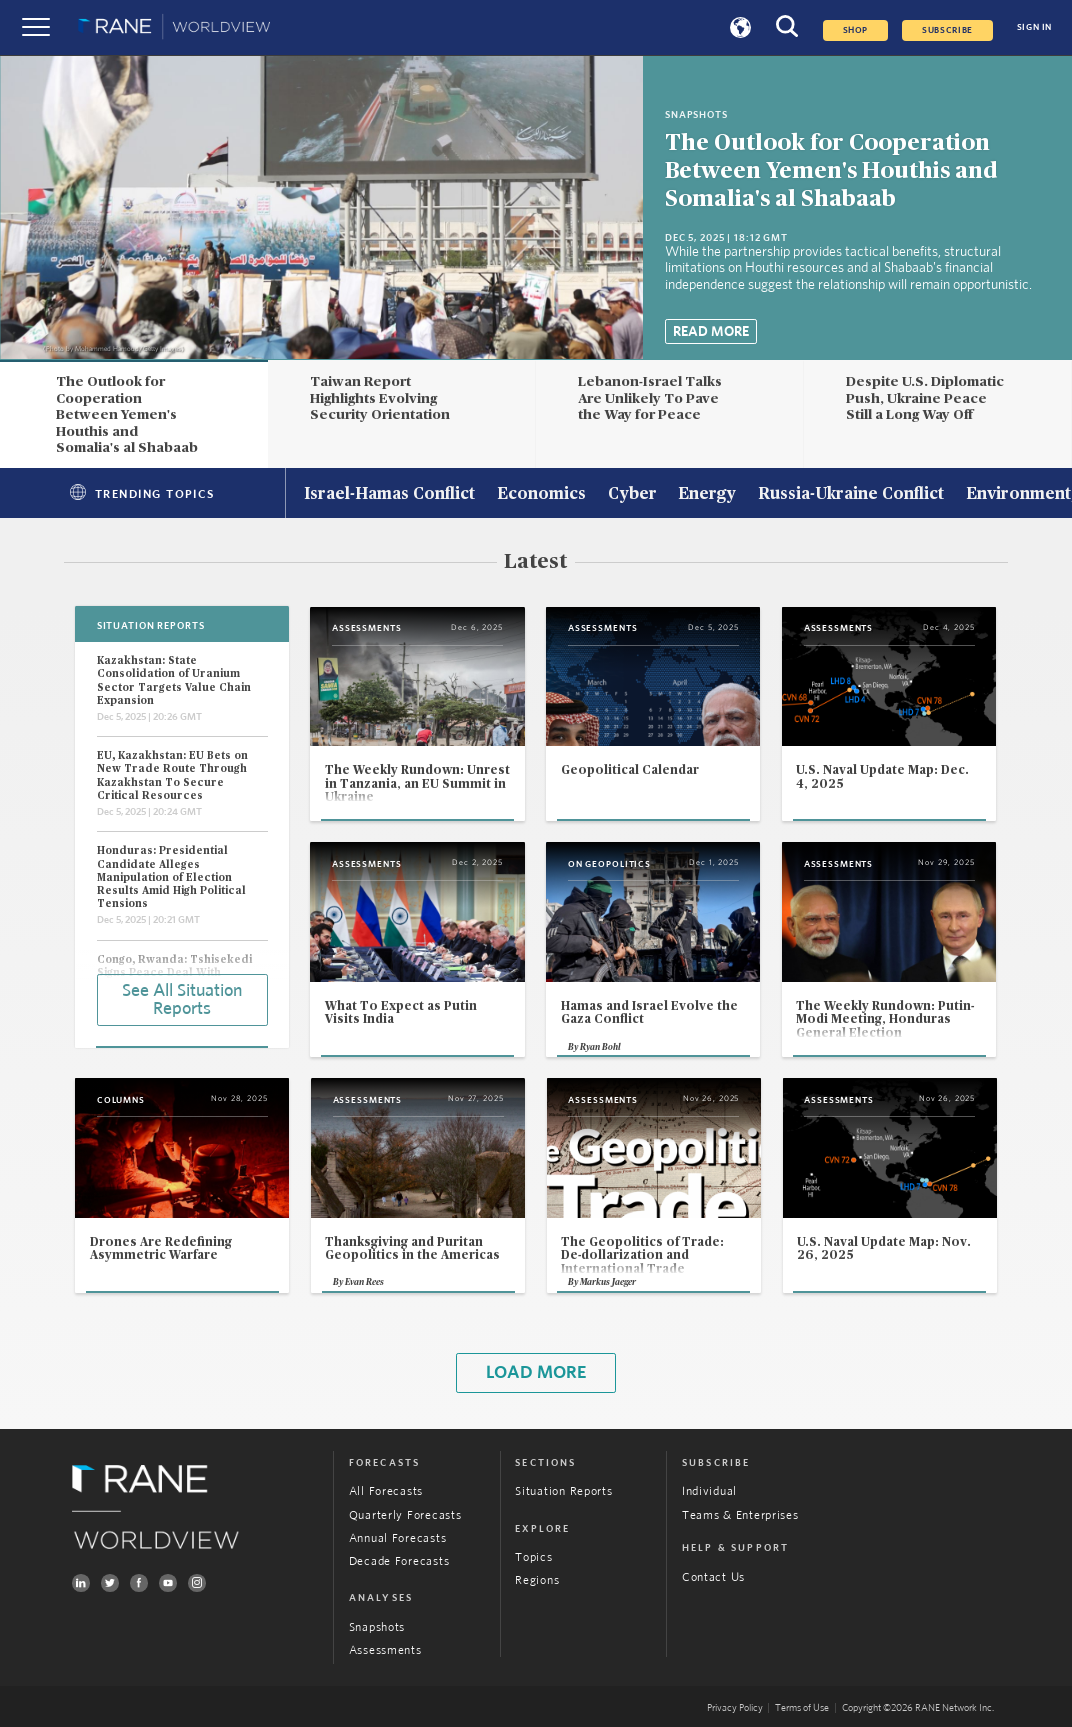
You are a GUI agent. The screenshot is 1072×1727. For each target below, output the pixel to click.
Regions (537, 1580)
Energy (707, 495)
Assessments (385, 1650)
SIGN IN (1034, 27)
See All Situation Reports (182, 1000)
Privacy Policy (735, 1708)
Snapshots (377, 1627)
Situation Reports (563, 1491)
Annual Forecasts (398, 1538)
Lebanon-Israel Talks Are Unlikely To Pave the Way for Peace (650, 398)
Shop (856, 30)
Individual (709, 1491)
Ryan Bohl (600, 1047)
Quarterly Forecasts (405, 1515)
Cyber (632, 495)
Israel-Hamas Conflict (389, 495)
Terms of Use (802, 1708)
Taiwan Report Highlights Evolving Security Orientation (380, 398)
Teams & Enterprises (740, 1515)
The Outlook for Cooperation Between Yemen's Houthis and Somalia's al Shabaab (831, 171)
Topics (533, 1557)
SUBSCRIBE (947, 30)
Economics (541, 495)
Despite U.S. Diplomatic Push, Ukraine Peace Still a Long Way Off (925, 398)
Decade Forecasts (399, 1561)
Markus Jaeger (608, 1282)
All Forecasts (386, 1491)
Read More (711, 332)
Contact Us (713, 1577)
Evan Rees (364, 1282)
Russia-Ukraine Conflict (851, 495)
